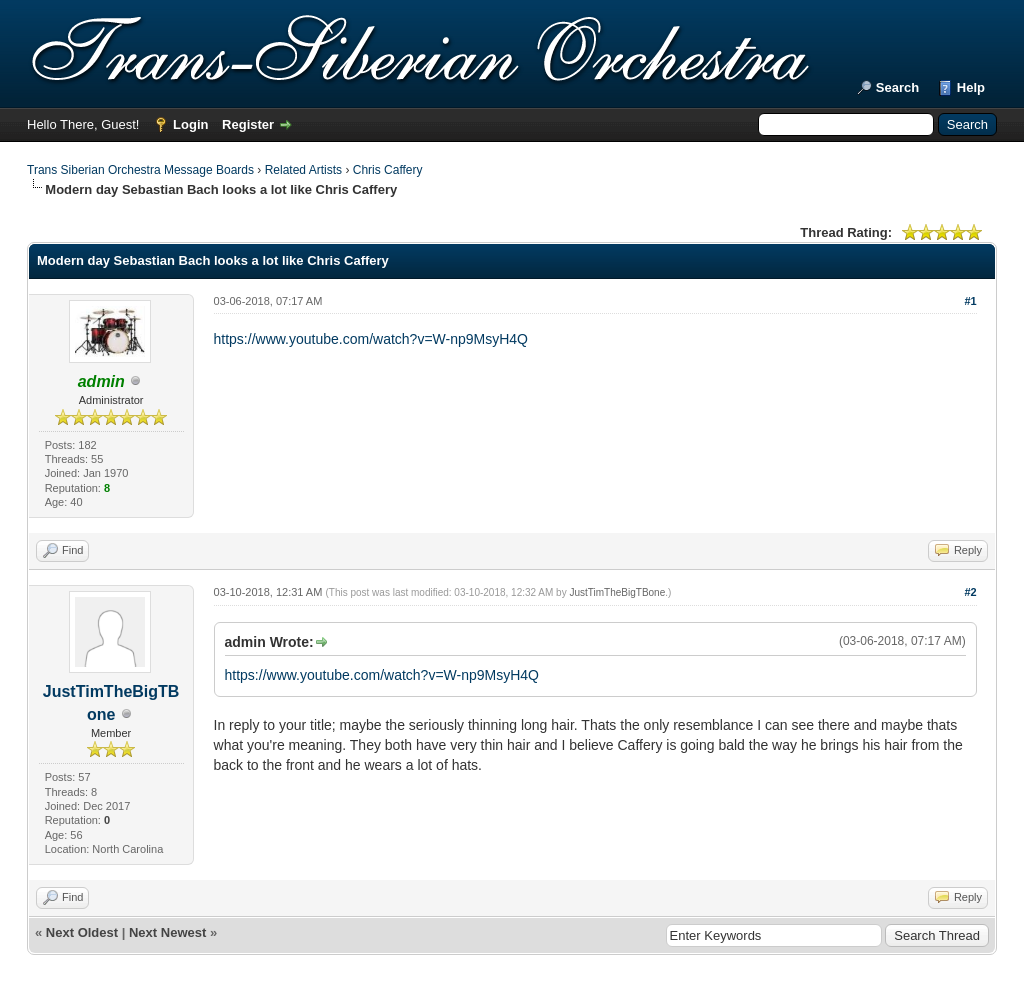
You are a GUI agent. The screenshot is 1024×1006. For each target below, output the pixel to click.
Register (248, 124)
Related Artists (303, 170)
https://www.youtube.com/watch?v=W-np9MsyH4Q (371, 339)
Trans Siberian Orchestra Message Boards (140, 170)
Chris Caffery (388, 170)
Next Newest (167, 932)
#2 (970, 592)
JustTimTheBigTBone (617, 592)
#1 (970, 301)
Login (190, 124)
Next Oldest (82, 932)
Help (971, 87)
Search (897, 87)
